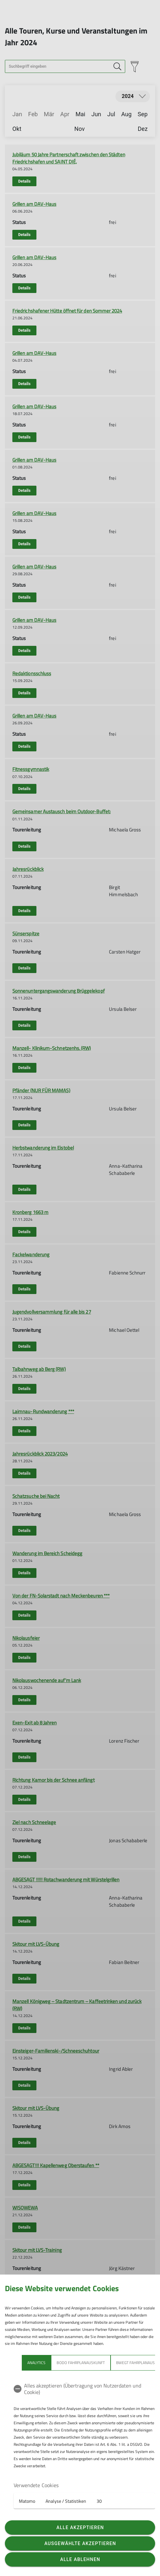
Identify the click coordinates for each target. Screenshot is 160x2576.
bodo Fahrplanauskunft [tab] (81, 2363)
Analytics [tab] (36, 2363)
